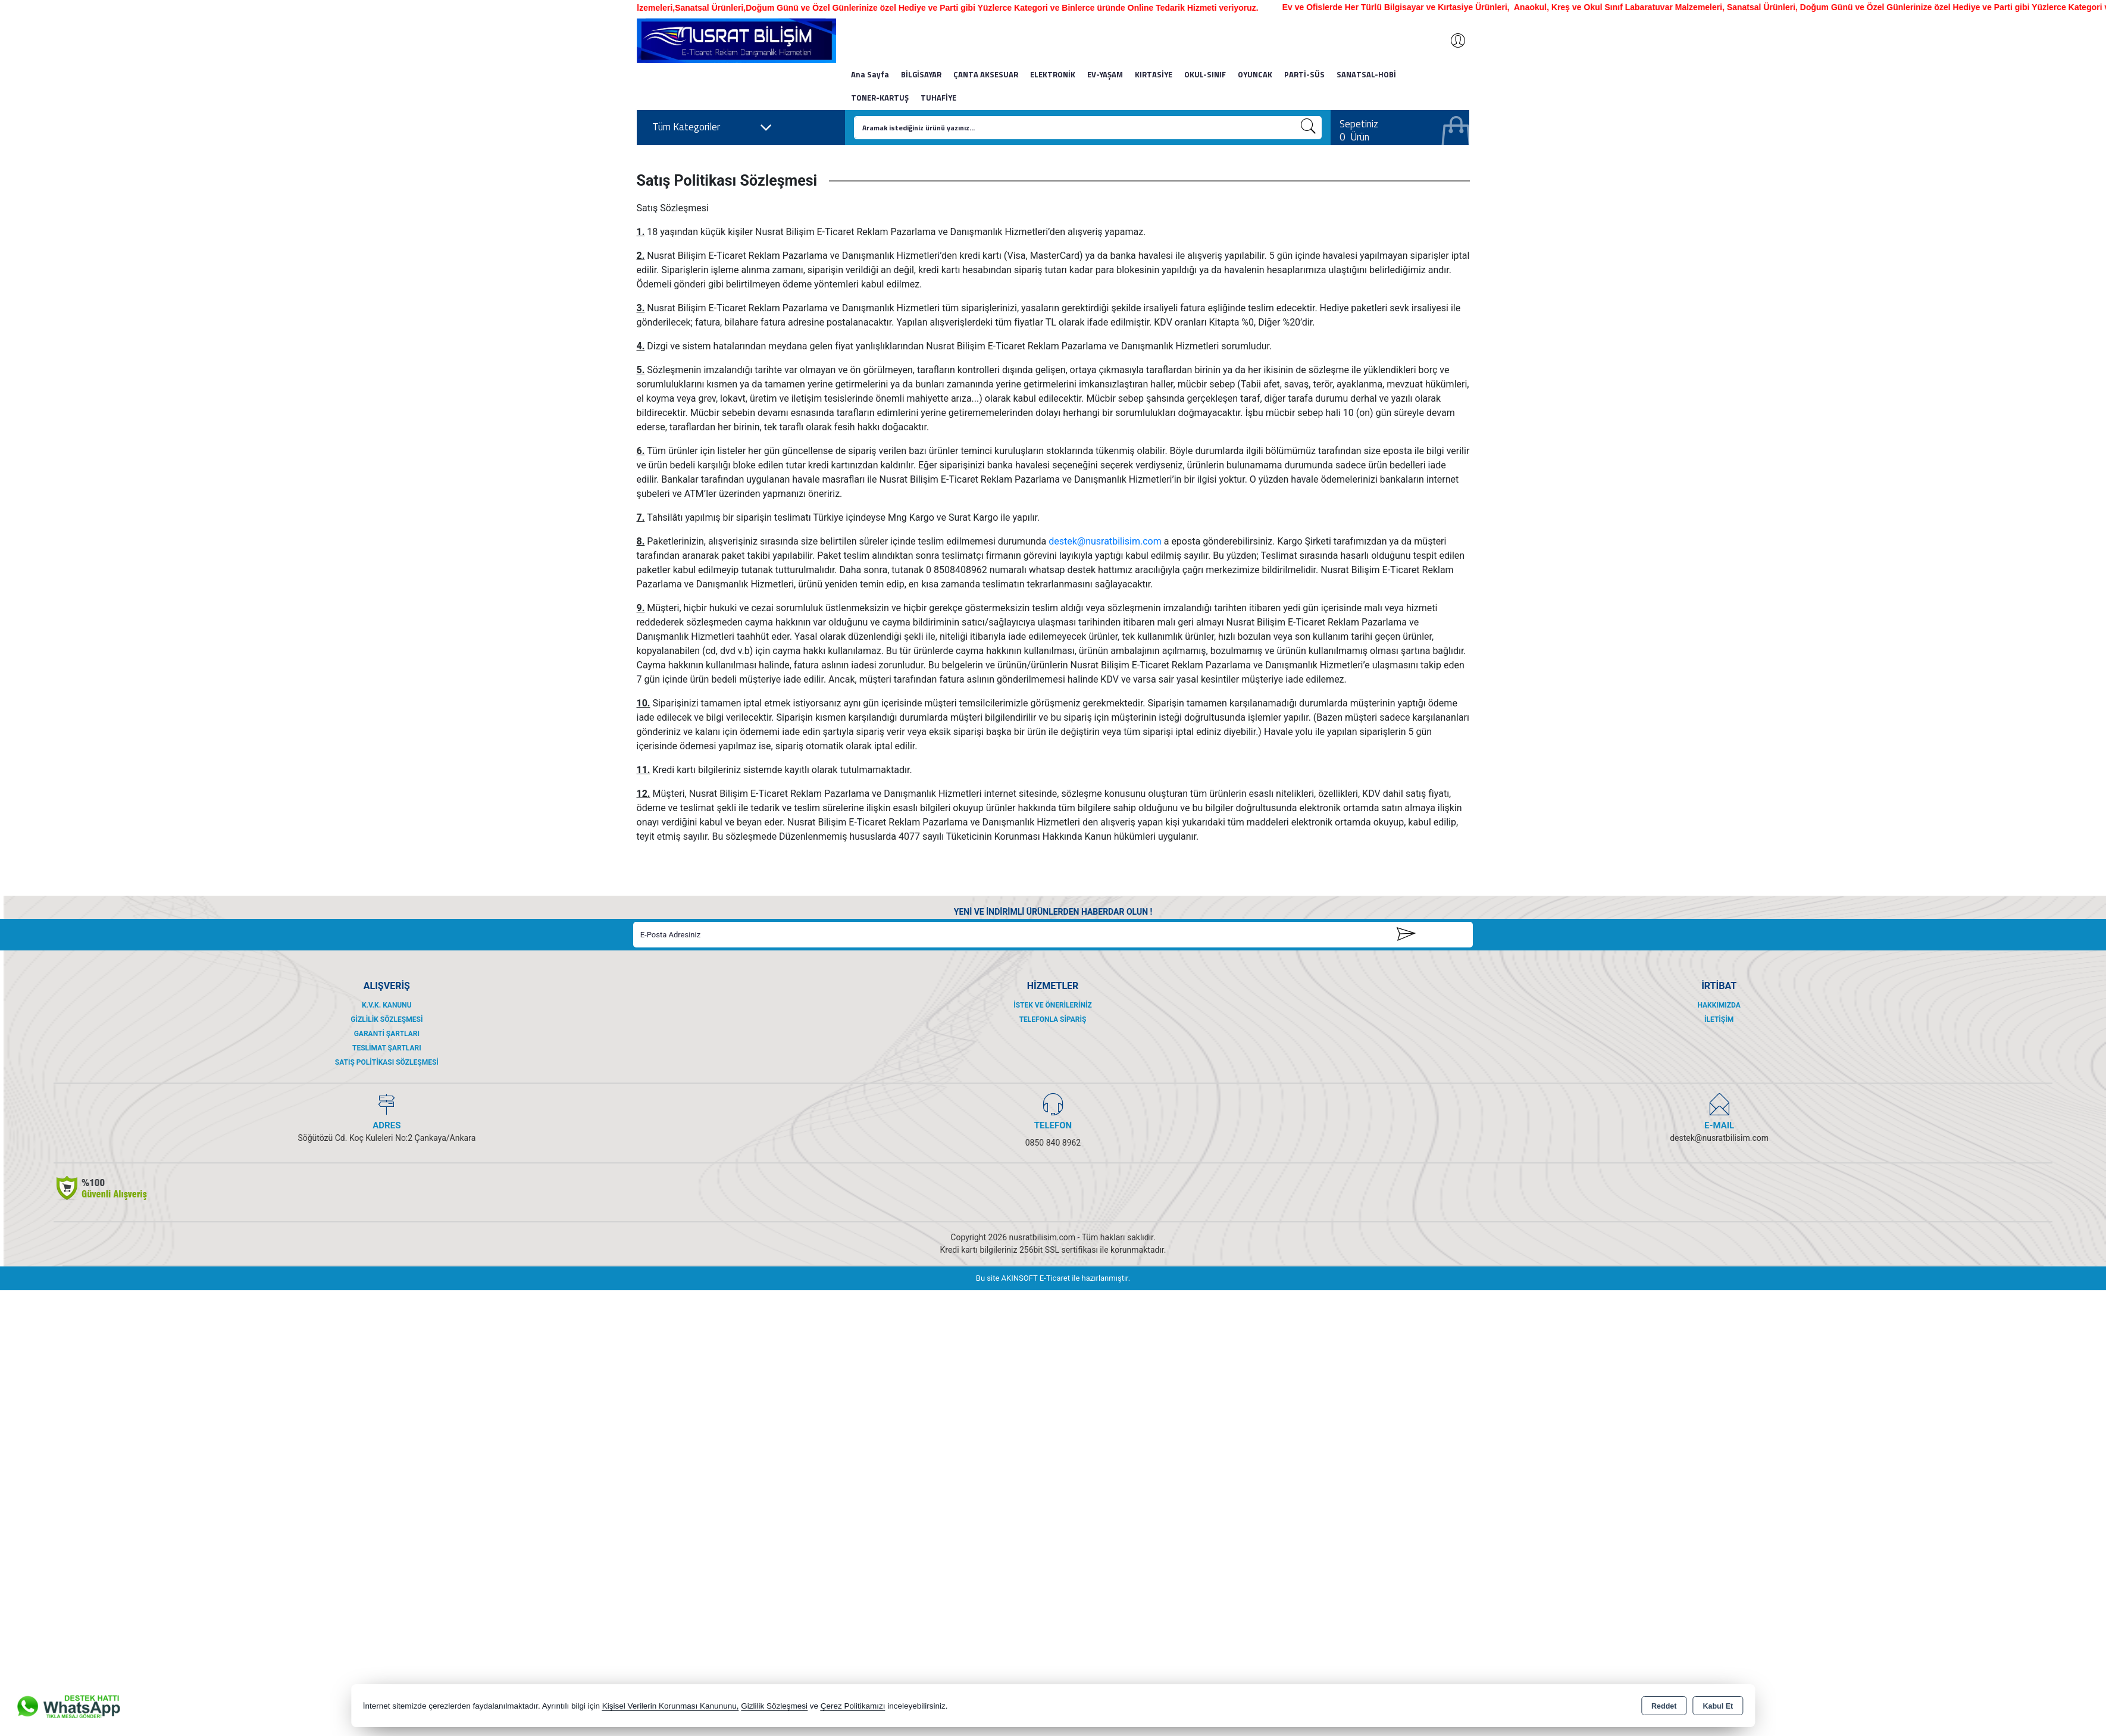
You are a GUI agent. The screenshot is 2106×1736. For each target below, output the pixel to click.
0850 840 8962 (1053, 1142)
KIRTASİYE (1153, 74)
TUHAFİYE (938, 98)
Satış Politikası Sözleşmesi (387, 1062)
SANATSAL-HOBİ (1366, 74)
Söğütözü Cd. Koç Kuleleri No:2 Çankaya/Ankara (386, 1138)
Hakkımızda (1718, 1005)
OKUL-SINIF (1205, 74)
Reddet (1663, 1706)
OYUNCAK (1255, 74)
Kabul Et (1718, 1706)
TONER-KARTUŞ (880, 98)
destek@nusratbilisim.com (1105, 541)
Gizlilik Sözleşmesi (387, 1019)
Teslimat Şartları (386, 1048)
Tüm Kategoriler (712, 127)
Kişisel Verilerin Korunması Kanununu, (670, 1705)
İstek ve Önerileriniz (1052, 1005)
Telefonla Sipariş (1053, 1019)
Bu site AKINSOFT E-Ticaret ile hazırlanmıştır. (1053, 1278)
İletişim (1718, 1019)
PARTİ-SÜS (1304, 74)
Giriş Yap (1452, 40)
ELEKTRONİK (1052, 74)
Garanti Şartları (387, 1034)
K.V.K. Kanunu (387, 1005)
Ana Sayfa (870, 74)
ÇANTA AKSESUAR (985, 74)
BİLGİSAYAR (921, 74)
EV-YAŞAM (1105, 74)
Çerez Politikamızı (853, 1705)
